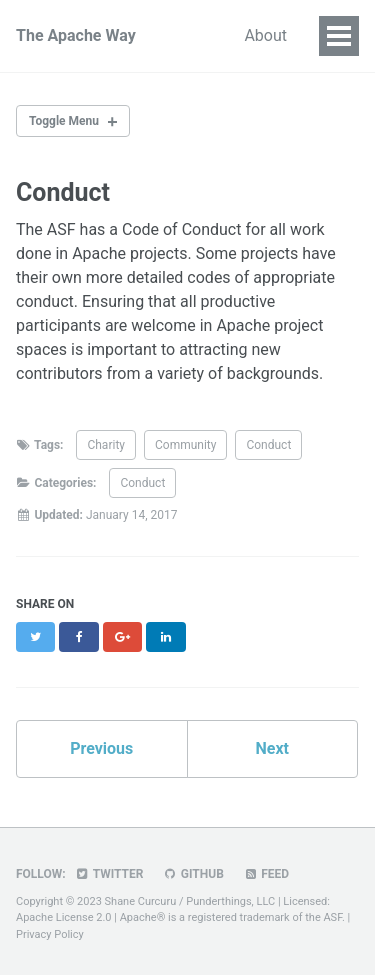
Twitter (109, 874)
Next (272, 748)
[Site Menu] (339, 36)
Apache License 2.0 (63, 917)
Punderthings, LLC (230, 901)
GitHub (192, 874)
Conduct (268, 445)
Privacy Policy (50, 934)
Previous (101, 748)
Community (185, 445)
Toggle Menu (64, 121)
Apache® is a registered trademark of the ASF (231, 917)
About (265, 35)
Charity (106, 445)
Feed (266, 874)
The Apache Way (76, 35)
